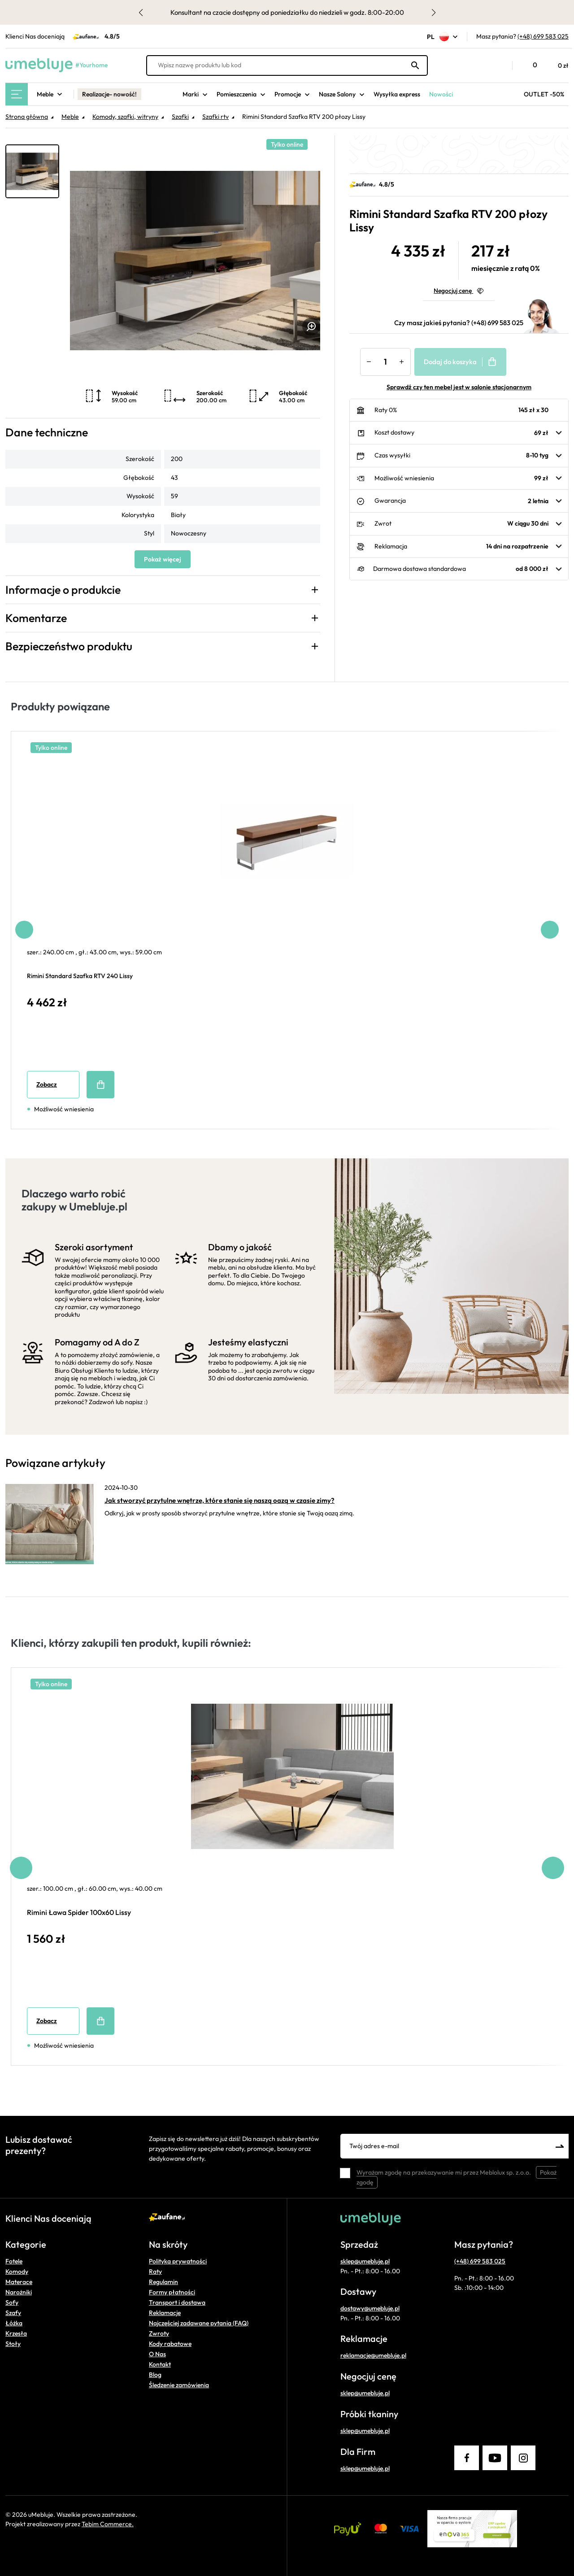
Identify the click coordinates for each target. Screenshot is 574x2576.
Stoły (13, 2344)
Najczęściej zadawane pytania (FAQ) (198, 2323)
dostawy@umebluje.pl (370, 2308)
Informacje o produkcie (63, 589)
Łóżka (13, 2323)
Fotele (13, 2261)
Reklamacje (165, 2313)
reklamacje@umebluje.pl (373, 2355)
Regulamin (163, 2282)
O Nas (157, 2354)
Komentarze (36, 618)
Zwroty (159, 2333)
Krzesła (16, 2333)
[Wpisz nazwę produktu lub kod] (287, 65)
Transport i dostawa (177, 2302)
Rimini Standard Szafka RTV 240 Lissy (80, 976)
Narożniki (18, 2292)
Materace (18, 2282)
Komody (16, 2271)
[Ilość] (385, 361)
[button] (500, 65)
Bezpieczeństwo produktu (68, 646)
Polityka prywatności (178, 2261)
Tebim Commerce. (108, 2524)
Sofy (11, 2302)
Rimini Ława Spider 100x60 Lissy (79, 1912)
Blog (155, 2375)
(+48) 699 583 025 (543, 36)
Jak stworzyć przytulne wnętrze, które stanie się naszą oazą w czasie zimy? (219, 1500)
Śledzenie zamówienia (179, 2385)
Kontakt (160, 2364)
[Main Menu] (16, 94)
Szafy (13, 2313)
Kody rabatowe (170, 2344)
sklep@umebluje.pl (365, 2261)
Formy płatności (172, 2292)
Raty (155, 2271)
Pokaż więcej (162, 559)
